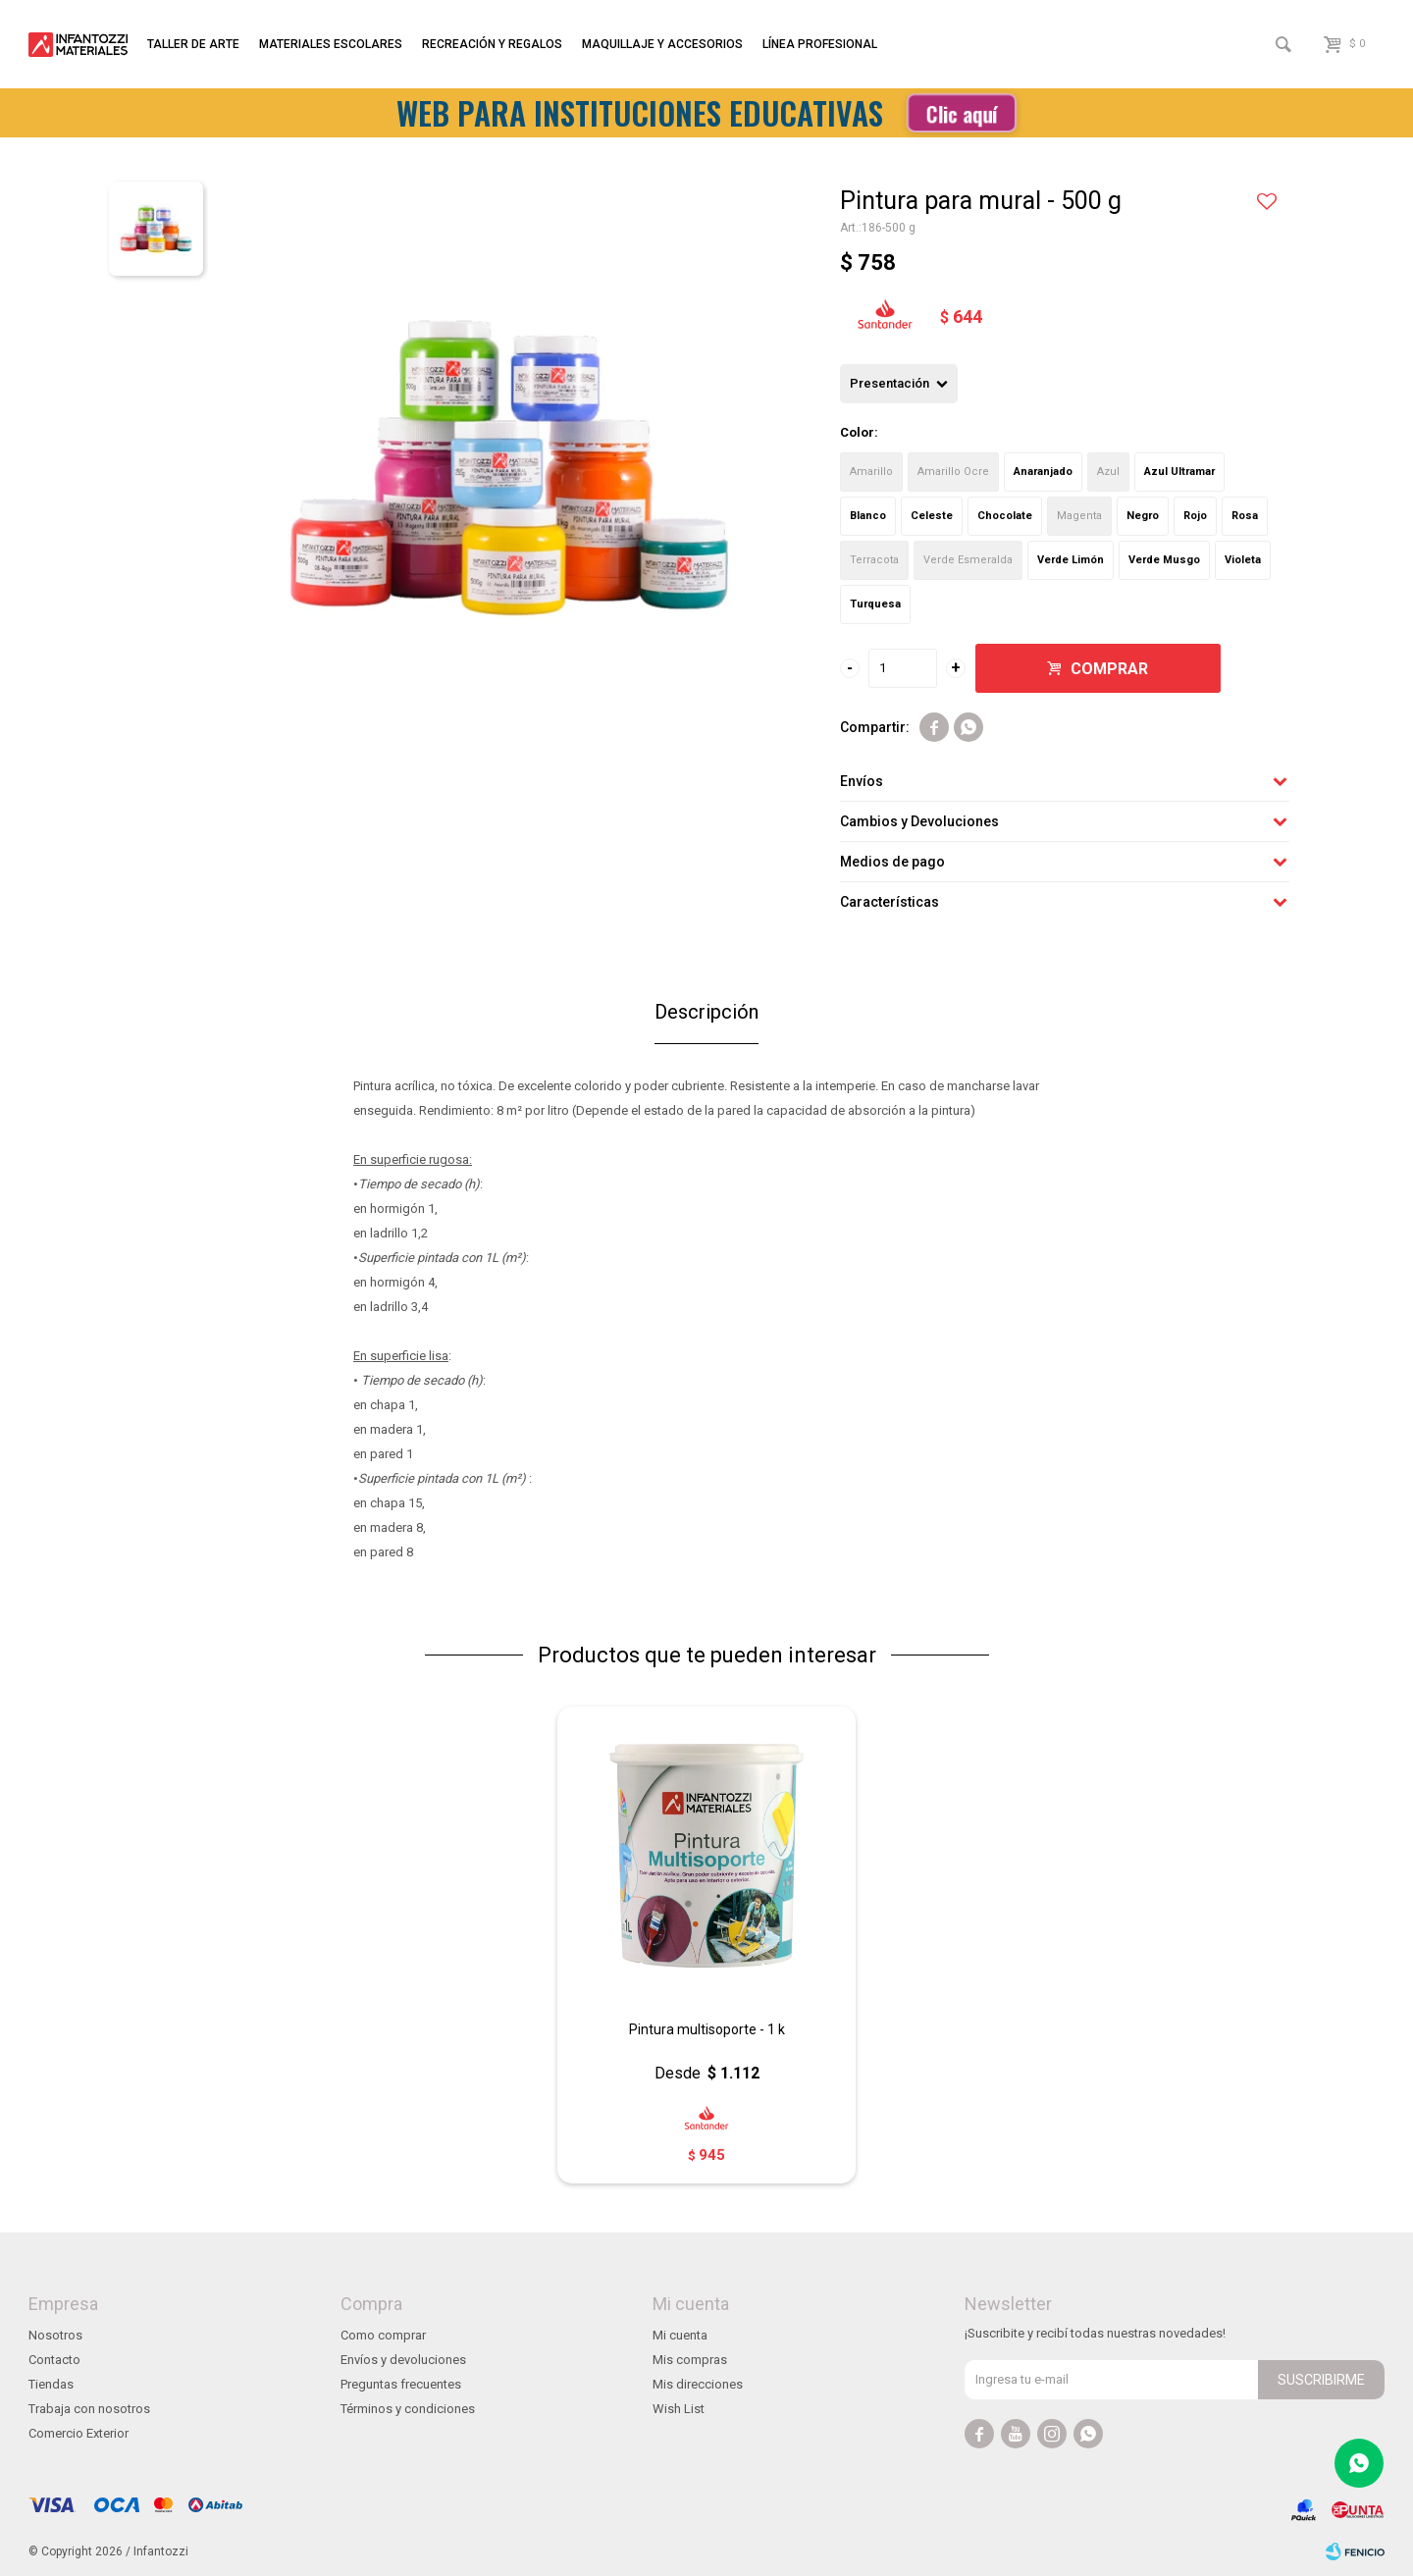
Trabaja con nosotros (89, 2408)
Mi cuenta (680, 2335)
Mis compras (690, 2359)
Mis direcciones (698, 2384)
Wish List (679, 2408)
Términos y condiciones (407, 2408)
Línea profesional (819, 44)
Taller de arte (193, 44)
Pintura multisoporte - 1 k (707, 2029)
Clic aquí (962, 113)
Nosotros (55, 2335)
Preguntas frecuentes (400, 2384)
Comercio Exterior (78, 2433)
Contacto (54, 2359)
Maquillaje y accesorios (662, 44)
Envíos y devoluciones (403, 2359)
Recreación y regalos (492, 44)
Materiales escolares (330, 44)
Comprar (1109, 668)
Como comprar (383, 2335)
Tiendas (51, 2384)
